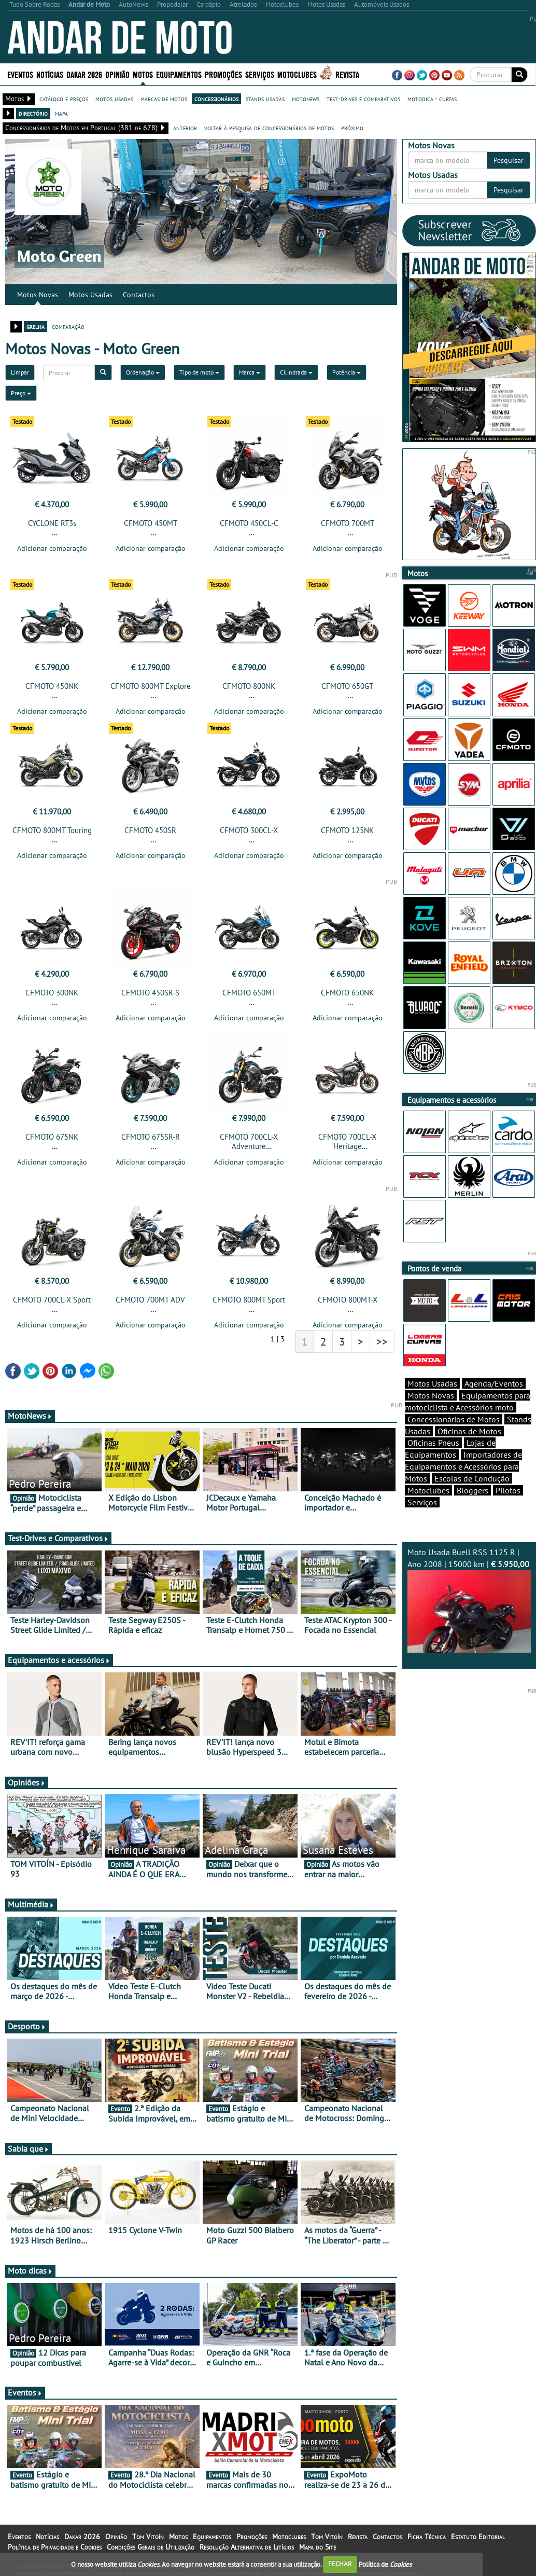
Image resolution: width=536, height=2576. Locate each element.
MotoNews (30, 1415)
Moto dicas (30, 2270)
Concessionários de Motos (453, 1419)
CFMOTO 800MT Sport (249, 1300)
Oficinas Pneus (433, 1442)
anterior (185, 127)
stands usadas (265, 98)
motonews (305, 98)
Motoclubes (297, 74)
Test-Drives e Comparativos (58, 1538)
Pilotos (508, 1490)
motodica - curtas (432, 98)
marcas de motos (163, 98)
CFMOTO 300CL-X (249, 830)
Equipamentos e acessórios (59, 1660)
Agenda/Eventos (493, 1383)
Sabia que (28, 2148)
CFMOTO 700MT (347, 523)
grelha (35, 326)
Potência (346, 372)
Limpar (20, 372)
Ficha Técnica (426, 2536)
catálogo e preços (63, 98)
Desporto (27, 2026)
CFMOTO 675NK (51, 1137)
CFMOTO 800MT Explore (150, 686)
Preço (21, 393)
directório (33, 113)
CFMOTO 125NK (347, 830)
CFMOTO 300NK (51, 993)
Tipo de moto (199, 372)
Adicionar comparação (52, 548)
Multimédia (31, 1904)
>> (382, 1341)
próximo (352, 127)
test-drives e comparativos (363, 98)
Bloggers (472, 1490)
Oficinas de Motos (469, 1431)
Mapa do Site (317, 2547)
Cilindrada (296, 372)
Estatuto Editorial (478, 2536)
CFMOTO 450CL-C (249, 523)
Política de (385, 2563)
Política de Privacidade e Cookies (55, 2547)
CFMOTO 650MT (249, 993)
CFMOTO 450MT (150, 523)
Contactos (138, 294)
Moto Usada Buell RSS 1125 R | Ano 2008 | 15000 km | (469, 1600)
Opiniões (27, 1782)
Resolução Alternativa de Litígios (247, 2547)
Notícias (49, 74)
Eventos (20, 74)
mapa (61, 113)
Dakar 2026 (84, 74)
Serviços (259, 74)
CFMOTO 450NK (51, 686)
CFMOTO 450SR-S (150, 993)
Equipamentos (179, 74)
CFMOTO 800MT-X (347, 1300)
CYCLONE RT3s (52, 523)
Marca (249, 372)
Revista (347, 74)
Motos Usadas (90, 294)
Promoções (223, 74)
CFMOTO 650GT (347, 686)
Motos (143, 74)
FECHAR (340, 2563)
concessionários (216, 98)
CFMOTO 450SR (150, 830)
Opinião (117, 74)
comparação (68, 326)
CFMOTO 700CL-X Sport (52, 1300)
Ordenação (143, 372)
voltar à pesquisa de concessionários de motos (269, 127)
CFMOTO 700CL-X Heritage (347, 1141)
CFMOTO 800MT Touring (52, 830)
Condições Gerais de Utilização (150, 2547)
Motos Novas (37, 294)
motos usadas (114, 98)
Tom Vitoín (148, 2536)
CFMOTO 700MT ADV (150, 1300)
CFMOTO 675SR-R (150, 1137)
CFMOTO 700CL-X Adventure (249, 1141)
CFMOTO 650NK (347, 993)
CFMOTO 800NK (248, 686)
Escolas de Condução (472, 1478)
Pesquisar (508, 160)
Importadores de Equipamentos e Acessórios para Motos (463, 1466)
